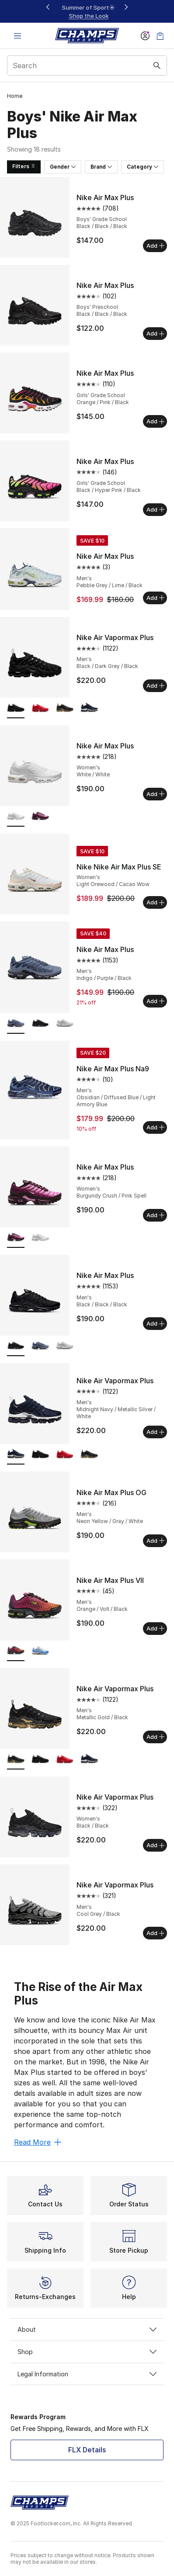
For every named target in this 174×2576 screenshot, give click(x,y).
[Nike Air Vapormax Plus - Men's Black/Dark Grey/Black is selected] (15, 708)
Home (14, 96)
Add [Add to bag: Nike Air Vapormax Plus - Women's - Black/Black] (155, 1845)
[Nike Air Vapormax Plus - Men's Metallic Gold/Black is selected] (15, 1759)
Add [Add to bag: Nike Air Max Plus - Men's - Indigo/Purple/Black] (155, 1000)
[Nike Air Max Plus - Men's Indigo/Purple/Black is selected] (15, 1024)
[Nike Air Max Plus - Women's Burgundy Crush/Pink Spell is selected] (15, 1238)
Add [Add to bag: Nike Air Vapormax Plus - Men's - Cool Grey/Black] (155, 1932)
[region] (87, 11)
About (87, 2329)
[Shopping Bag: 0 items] (160, 35)
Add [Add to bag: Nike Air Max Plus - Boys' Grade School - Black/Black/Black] (155, 245)
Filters (23, 166)
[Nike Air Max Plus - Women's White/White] (40, 1238)
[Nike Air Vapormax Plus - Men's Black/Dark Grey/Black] (40, 1455)
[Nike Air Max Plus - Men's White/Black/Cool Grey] (64, 1024)
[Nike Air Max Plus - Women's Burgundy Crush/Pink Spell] (40, 817)
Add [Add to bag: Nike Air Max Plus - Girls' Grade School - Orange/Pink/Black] (155, 421)
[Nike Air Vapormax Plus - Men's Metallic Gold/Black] (64, 708)
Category (142, 166)
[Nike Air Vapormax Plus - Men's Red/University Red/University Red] (40, 708)
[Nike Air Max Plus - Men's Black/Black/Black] (40, 1024)
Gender (63, 166)
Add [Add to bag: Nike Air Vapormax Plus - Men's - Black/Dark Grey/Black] (155, 685)
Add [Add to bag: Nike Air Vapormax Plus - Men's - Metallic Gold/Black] (155, 1736)
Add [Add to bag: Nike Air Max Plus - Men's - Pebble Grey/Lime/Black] (155, 597)
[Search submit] (157, 65)
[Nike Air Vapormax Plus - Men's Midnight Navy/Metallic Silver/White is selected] (15, 1455)
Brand (101, 166)
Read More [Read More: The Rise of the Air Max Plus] (37, 2142)
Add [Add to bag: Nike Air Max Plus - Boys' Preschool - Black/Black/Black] (155, 333)
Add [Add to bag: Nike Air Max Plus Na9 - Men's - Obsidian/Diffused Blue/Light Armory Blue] (155, 1127)
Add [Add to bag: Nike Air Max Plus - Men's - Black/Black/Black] (155, 1323)
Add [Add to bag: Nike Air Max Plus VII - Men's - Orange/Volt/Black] (155, 1628)
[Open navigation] (17, 35)
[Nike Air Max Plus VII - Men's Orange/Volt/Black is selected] (15, 1651)
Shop (87, 2351)
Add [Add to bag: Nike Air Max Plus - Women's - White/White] (155, 793)
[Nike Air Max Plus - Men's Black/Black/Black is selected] (15, 1346)
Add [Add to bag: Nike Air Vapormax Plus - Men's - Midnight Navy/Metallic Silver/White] (155, 1431)
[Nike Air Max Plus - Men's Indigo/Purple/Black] (40, 1346)
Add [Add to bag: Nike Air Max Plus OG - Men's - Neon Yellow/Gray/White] (155, 1540)
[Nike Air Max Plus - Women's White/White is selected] (15, 817)
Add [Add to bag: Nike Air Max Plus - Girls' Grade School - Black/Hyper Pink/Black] (155, 509)
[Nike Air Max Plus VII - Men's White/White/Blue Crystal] (40, 1651)
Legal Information (87, 2374)
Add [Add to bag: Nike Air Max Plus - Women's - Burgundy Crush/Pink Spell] (155, 1215)
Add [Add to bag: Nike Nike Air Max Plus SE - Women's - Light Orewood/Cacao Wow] (155, 902)
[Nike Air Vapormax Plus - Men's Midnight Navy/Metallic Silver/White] (89, 708)
